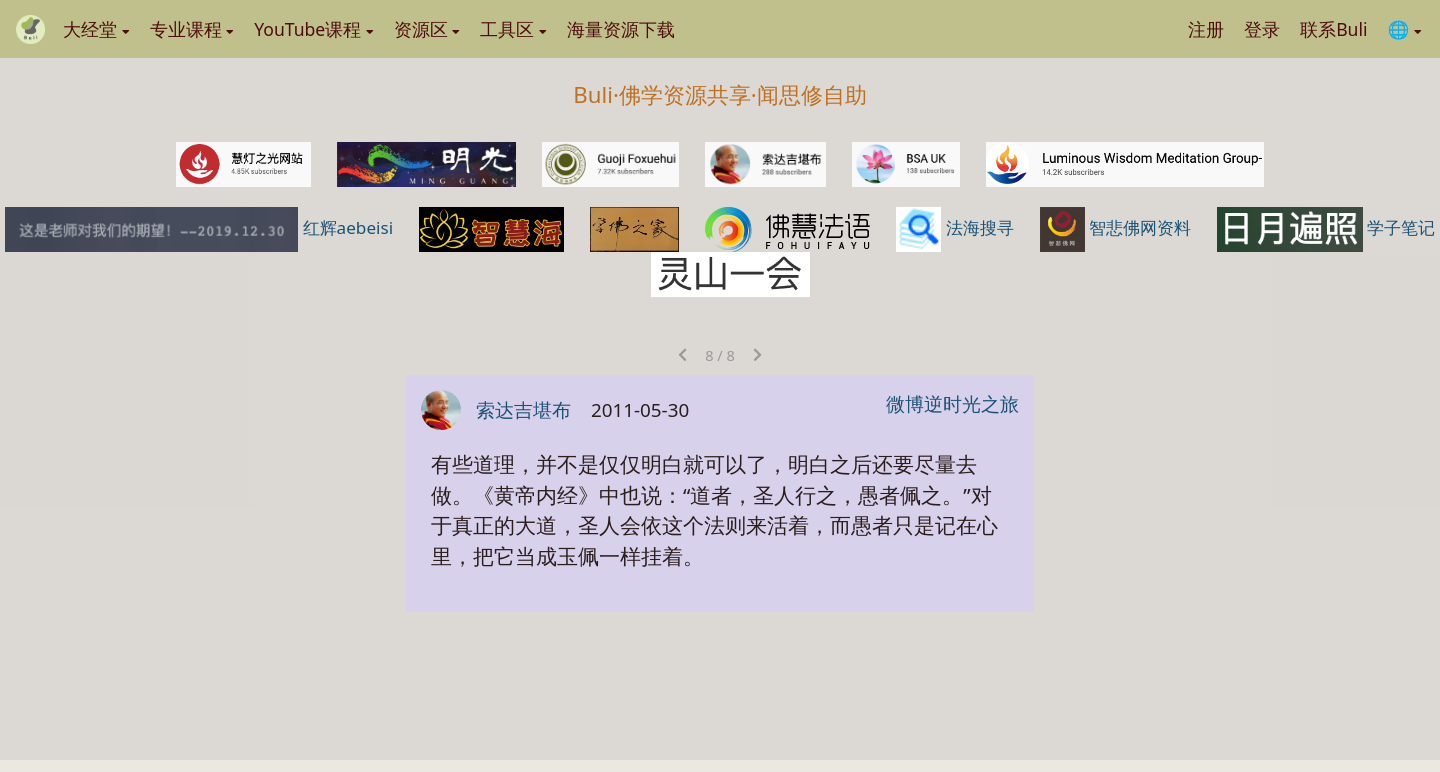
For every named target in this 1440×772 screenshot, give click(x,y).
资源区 (427, 29)
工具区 (513, 29)
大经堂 (96, 29)
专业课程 (192, 29)
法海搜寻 (957, 227)
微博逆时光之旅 (952, 404)
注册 (1206, 29)
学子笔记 (1326, 227)
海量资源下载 (621, 29)
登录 (1262, 29)
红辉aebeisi (201, 227)
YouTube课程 (314, 29)
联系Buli (1333, 29)
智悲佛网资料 (1118, 227)
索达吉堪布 (523, 410)
